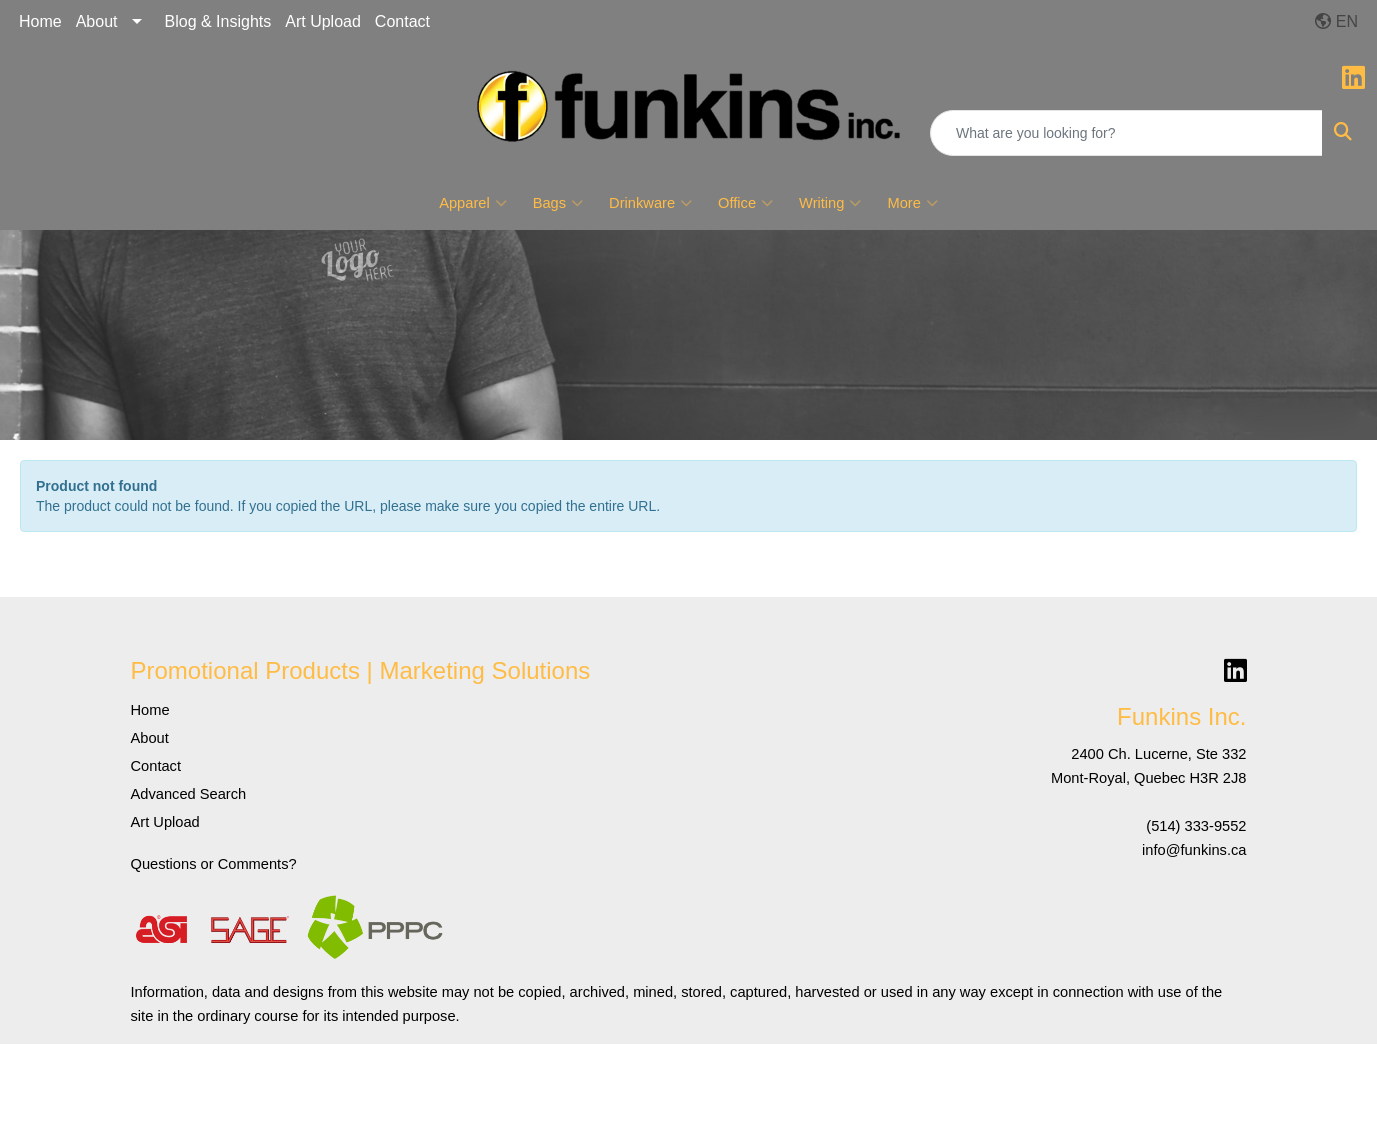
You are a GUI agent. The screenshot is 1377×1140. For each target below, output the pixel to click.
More (912, 203)
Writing (830, 203)
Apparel (473, 203)
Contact (402, 21)
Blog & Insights (218, 21)
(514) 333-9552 (1196, 826)
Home (40, 21)
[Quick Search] (1126, 133)
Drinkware (650, 203)
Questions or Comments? (214, 864)
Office (745, 203)
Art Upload (323, 21)
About (97, 21)
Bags (558, 203)
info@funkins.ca (1194, 850)
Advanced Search (189, 794)
